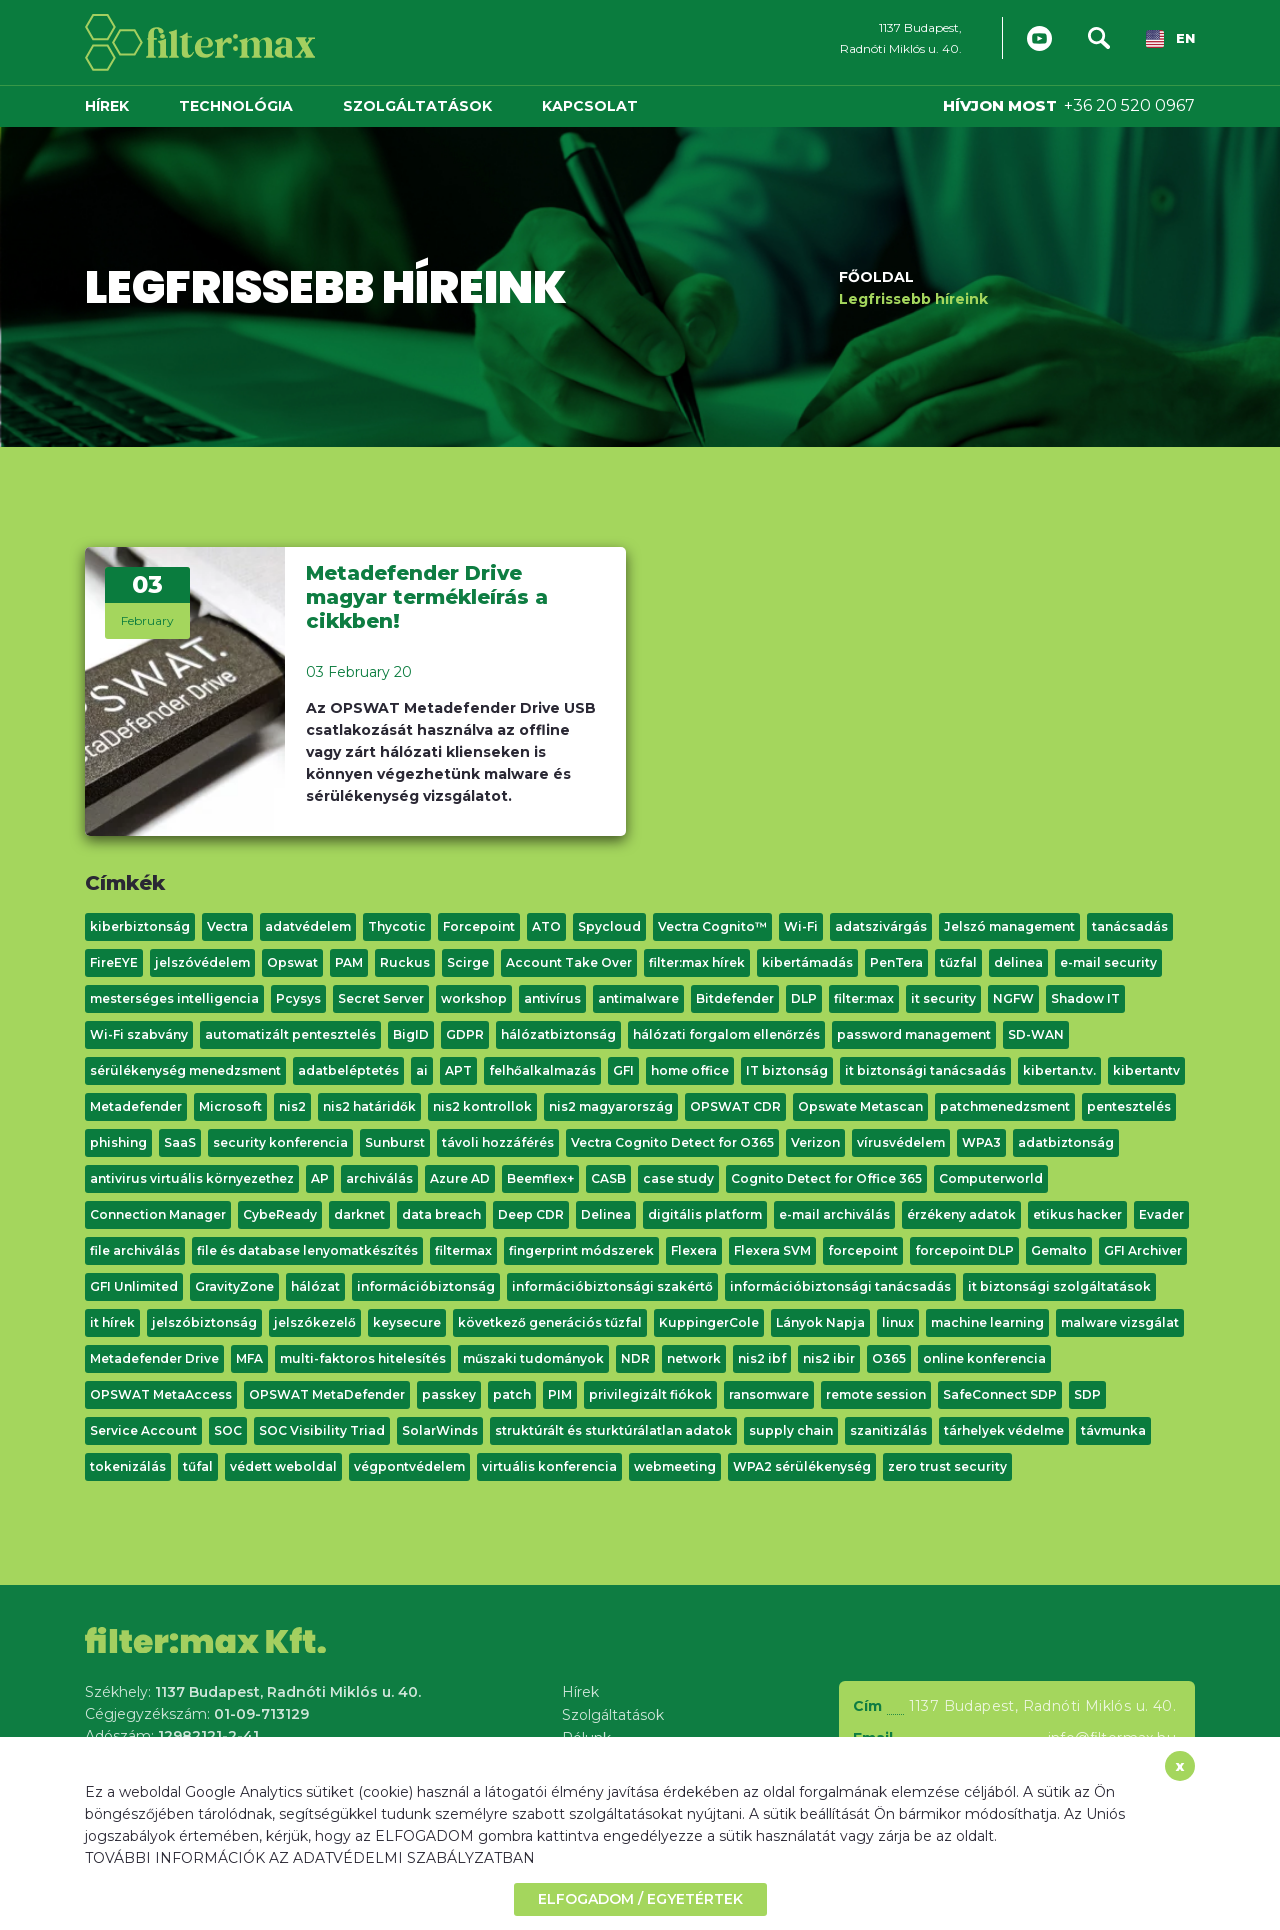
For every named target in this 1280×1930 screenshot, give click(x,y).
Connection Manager (158, 1214)
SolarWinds (440, 1430)
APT (458, 1070)
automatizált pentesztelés (290, 1034)
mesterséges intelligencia (174, 998)
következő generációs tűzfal (550, 1322)
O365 (889, 1358)
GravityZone (234, 1286)
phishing (118, 1142)
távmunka (1113, 1430)
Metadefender (136, 1106)
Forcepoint (479, 926)
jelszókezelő (315, 1322)
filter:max (864, 998)
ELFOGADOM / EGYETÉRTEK (640, 1899)
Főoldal (876, 276)
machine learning (987, 1322)
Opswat (292, 962)
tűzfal (958, 962)
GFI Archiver (1143, 1250)
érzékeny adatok (961, 1214)
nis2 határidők (369, 1106)
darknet (359, 1214)
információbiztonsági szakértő (612, 1286)
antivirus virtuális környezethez (192, 1178)
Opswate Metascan (860, 1106)
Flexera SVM (772, 1250)
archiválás (379, 1178)
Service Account (143, 1430)
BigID (411, 1034)
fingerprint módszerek (581, 1250)
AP (320, 1178)
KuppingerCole (709, 1322)
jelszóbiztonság (204, 1322)
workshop (474, 998)
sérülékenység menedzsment (185, 1070)
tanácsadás (1130, 926)
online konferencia (984, 1358)
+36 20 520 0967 (1129, 105)
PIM (560, 1394)
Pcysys (298, 998)
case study (678, 1178)
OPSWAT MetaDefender (327, 1394)
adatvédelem (308, 926)
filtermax (463, 1250)
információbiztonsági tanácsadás (840, 1286)
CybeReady (280, 1214)
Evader (1161, 1214)
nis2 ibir (829, 1358)
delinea (1018, 962)
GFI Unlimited (134, 1286)
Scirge (468, 962)
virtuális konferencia (549, 1466)
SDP (1087, 1394)
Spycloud (609, 926)
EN (1170, 39)
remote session (876, 1394)
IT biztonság (787, 1070)
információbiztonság (426, 1286)
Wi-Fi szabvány (139, 1034)
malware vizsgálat (1120, 1322)
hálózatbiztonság (558, 1034)
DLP (804, 998)
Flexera (694, 1250)
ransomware (769, 1394)
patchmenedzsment (1005, 1106)
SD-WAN (1036, 1034)
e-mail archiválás (834, 1214)
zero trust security (947, 1466)
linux (898, 1322)
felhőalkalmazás (542, 1070)
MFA (249, 1358)
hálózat (315, 1286)
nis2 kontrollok (482, 1106)
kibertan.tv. (1059, 1070)
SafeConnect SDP (1000, 1394)
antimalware (638, 998)
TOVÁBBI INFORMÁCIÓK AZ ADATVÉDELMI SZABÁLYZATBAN (310, 1858)
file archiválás (135, 1250)
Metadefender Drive (154, 1358)
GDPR (465, 1034)
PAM (349, 962)
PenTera (896, 962)
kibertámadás (807, 962)
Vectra (227, 926)
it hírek (112, 1322)
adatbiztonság (1066, 1142)
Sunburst (395, 1142)
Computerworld (991, 1178)
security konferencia (280, 1142)
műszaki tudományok (533, 1358)
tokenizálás (128, 1466)
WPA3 (981, 1142)
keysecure (407, 1322)
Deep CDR (531, 1214)
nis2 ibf (762, 1358)
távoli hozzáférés (498, 1142)
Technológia (236, 106)
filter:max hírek (697, 962)
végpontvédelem (409, 1466)
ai (422, 1070)
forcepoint (863, 1250)
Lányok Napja (820, 1322)
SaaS (180, 1142)
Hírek (107, 106)
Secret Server (381, 998)
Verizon (815, 1142)
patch (512, 1394)
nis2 (292, 1106)
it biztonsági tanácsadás (925, 1070)
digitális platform (705, 1214)
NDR (635, 1358)
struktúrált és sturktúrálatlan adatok (613, 1430)
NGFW (1013, 998)
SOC (228, 1430)
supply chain (791, 1430)
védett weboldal (283, 1466)
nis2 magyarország (611, 1106)
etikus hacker (1077, 1214)
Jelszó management (1009, 926)
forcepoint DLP (964, 1250)
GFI (623, 1070)
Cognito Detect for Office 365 (826, 1178)
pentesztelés (1129, 1106)
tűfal (198, 1466)
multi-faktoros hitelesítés (363, 1358)
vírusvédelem (901, 1142)
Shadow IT (1085, 998)
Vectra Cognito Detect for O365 (672, 1142)
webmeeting (675, 1466)
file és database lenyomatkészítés (307, 1250)
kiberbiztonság (140, 926)
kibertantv (1146, 1070)
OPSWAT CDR (735, 1106)
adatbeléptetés (348, 1070)
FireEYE (114, 962)
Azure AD (460, 1178)
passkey (449, 1394)
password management (914, 1034)
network (694, 1358)
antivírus (552, 998)
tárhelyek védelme (1004, 1430)
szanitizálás (888, 1430)
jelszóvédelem (202, 962)
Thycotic (397, 926)
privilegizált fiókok (650, 1394)
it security (943, 998)
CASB (608, 1178)
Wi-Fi (801, 926)
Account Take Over (569, 962)
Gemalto (1059, 1250)
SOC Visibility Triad (322, 1430)
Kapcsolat (590, 106)
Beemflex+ (540, 1178)
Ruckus (405, 962)
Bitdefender (735, 998)
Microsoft (230, 1106)
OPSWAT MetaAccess (161, 1394)
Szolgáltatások (417, 106)
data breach (441, 1214)
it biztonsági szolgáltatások (1059, 1286)
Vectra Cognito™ (712, 926)
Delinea (606, 1214)
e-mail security (1108, 962)
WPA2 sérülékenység (802, 1466)
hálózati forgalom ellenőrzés (726, 1034)
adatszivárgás (881, 926)
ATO (546, 926)
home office (690, 1070)
